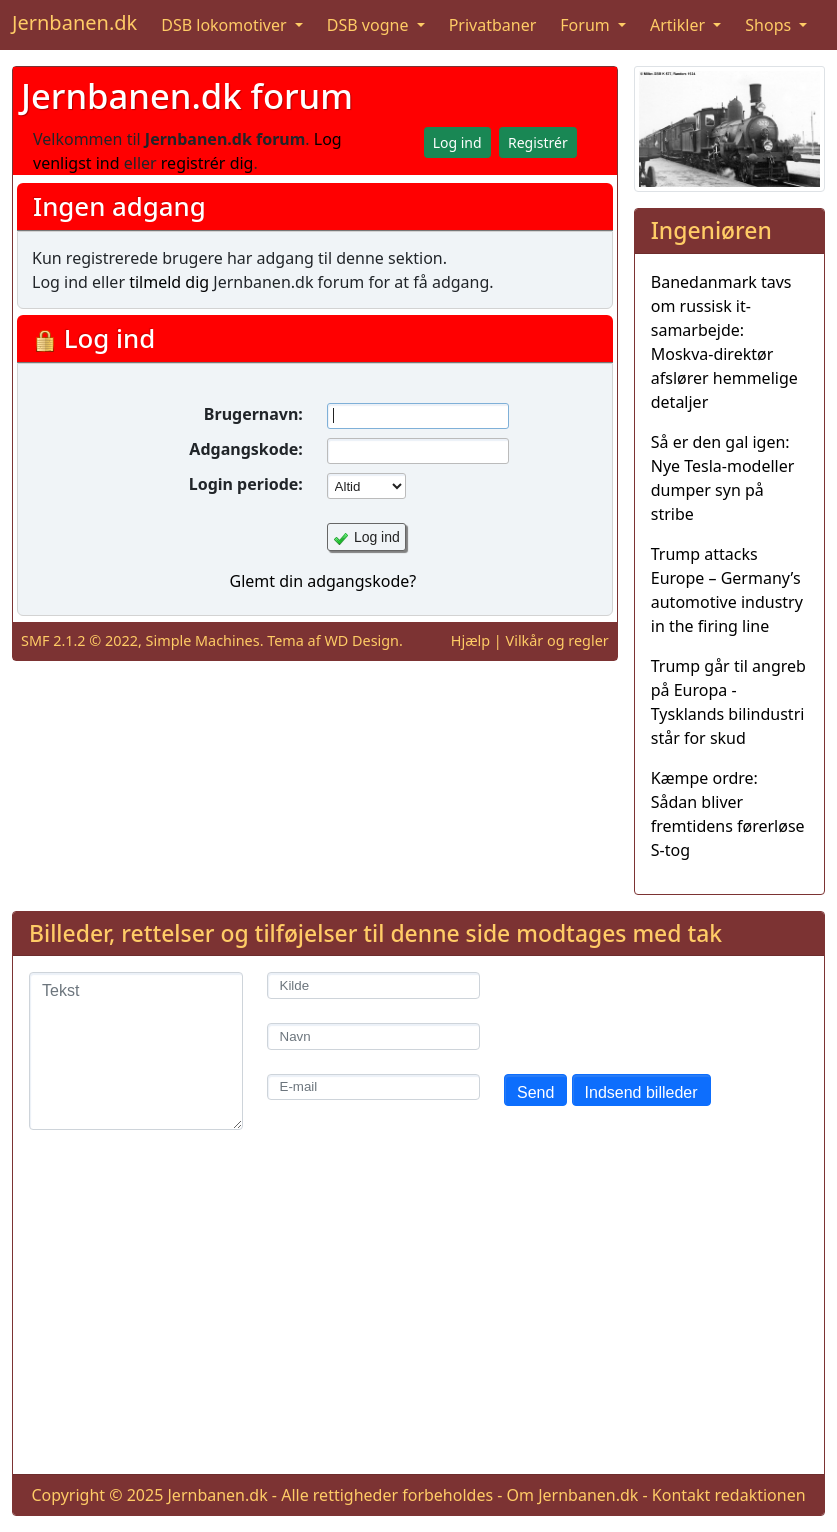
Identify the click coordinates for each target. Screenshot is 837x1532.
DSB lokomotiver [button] (226, 25)
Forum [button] (587, 25)
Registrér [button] (538, 142)
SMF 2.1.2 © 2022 (79, 640)
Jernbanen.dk (74, 22)
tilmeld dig (169, 282)
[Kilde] (374, 985)
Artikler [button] (679, 25)
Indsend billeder (641, 1092)
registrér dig (207, 163)
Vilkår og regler (557, 640)
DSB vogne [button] (370, 25)
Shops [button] (770, 25)
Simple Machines (203, 640)
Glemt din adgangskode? (322, 581)
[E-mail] (374, 1087)
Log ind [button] (457, 142)
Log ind (377, 537)
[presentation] (656, 1011)
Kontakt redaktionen (729, 1495)
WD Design (361, 640)
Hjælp (470, 640)
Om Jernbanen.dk (573, 1495)
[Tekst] (136, 1051)
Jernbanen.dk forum (187, 95)
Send (535, 1092)
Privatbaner (493, 25)
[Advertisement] (418, 1318)
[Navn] (374, 1036)
